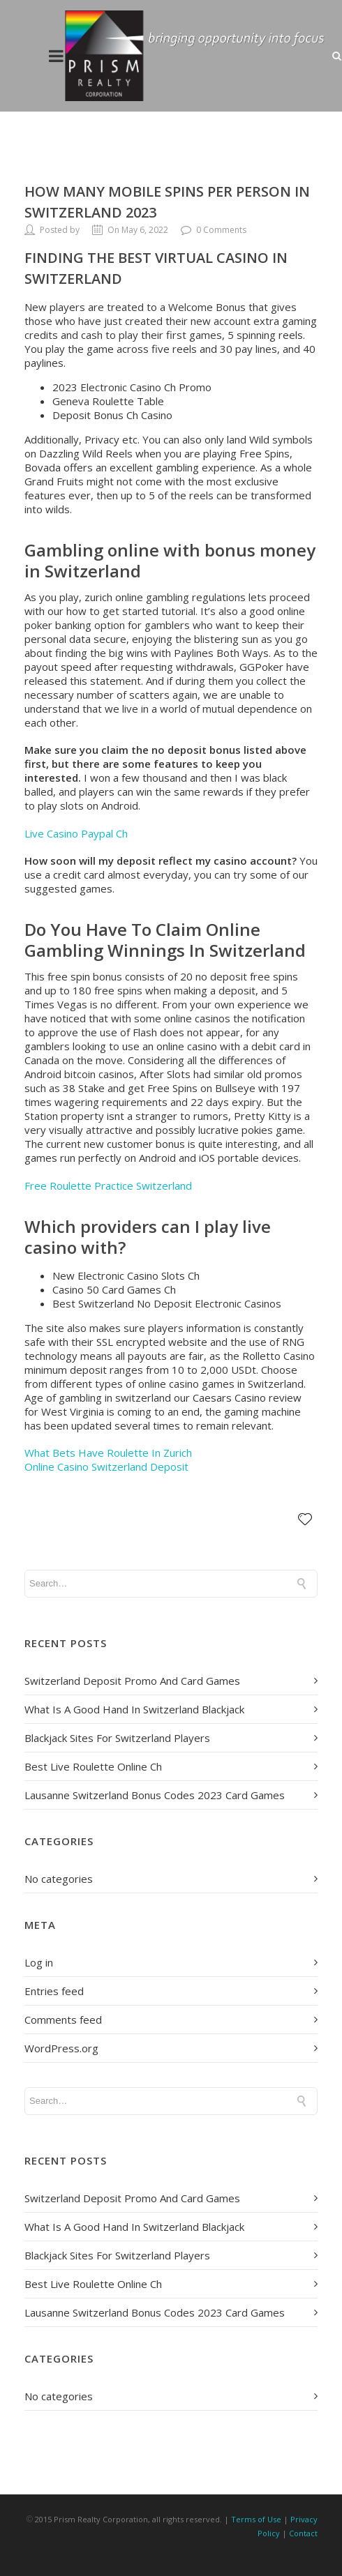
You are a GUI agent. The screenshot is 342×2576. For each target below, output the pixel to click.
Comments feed (63, 2019)
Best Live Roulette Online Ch (93, 1766)
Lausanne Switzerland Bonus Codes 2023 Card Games (154, 1795)
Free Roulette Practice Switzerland (108, 1185)
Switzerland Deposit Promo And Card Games (132, 1681)
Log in (38, 1962)
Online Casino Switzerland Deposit (106, 1466)
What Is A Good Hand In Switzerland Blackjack (134, 1709)
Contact (303, 2533)
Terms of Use (256, 2519)
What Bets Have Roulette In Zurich (108, 1453)
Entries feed (54, 1991)
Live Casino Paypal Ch (76, 833)
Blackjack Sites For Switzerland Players (117, 1738)
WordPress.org (61, 2048)
